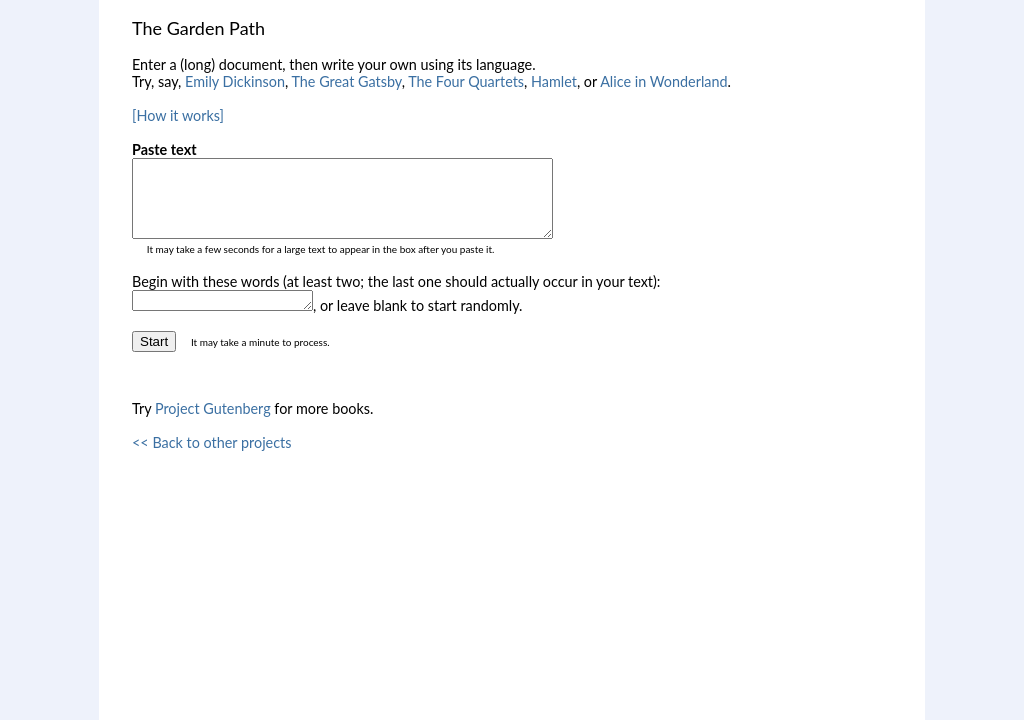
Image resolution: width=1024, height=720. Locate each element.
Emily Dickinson (235, 81)
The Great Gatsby (346, 81)
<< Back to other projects (211, 460)
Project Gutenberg (213, 426)
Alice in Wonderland (663, 81)
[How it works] (178, 115)
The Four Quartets (466, 81)
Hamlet (554, 81)
